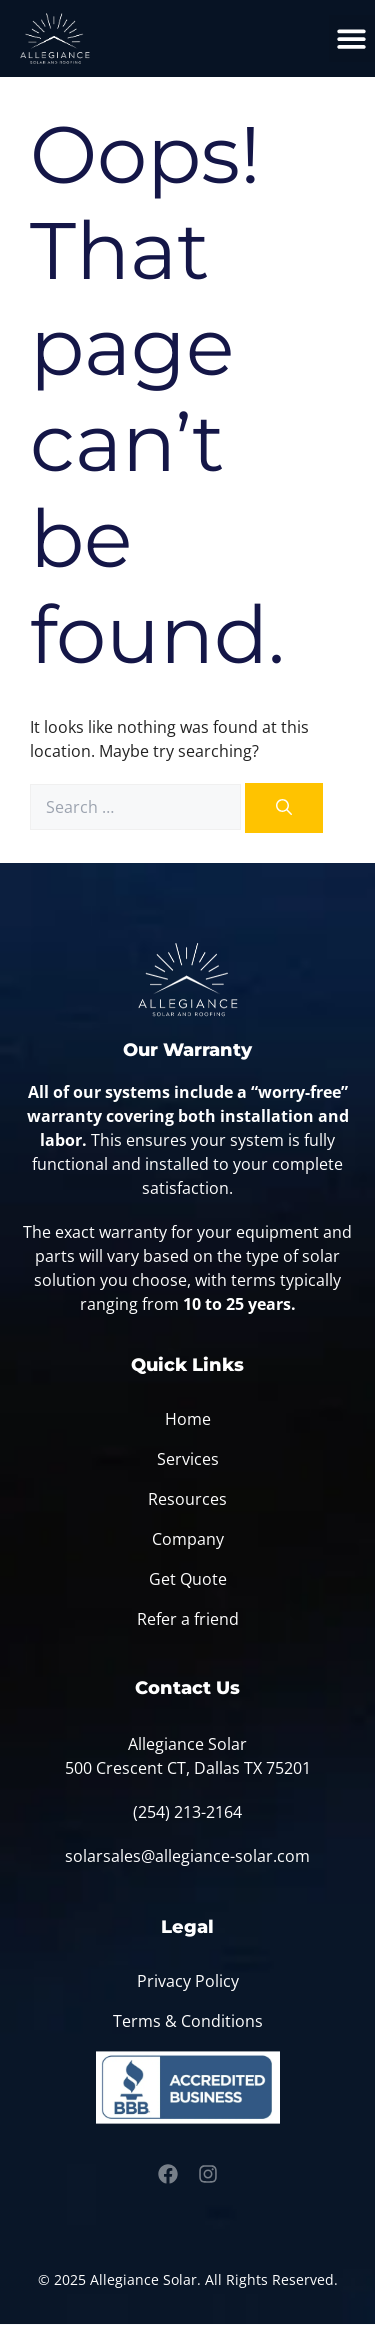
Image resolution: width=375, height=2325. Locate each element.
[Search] (284, 808)
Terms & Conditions (188, 2021)
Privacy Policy (188, 1981)
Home (188, 1419)
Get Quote (188, 1579)
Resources (187, 1499)
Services (188, 1459)
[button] (352, 38)
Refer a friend (188, 1619)
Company (188, 1539)
